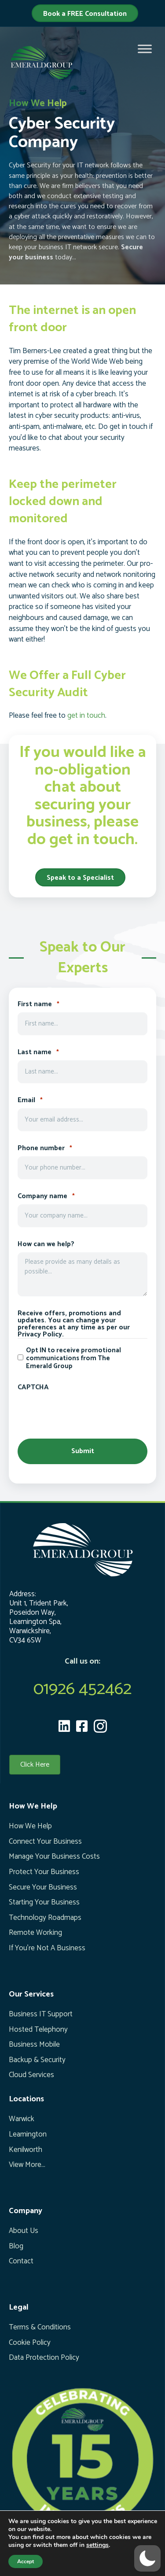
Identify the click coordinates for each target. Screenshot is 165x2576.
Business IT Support (41, 2014)
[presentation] (84, 1412)
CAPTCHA (33, 1387)
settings (97, 2545)
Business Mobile (34, 2044)
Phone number (45, 1148)
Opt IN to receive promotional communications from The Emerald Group (73, 1358)
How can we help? (46, 1244)
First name (38, 1004)
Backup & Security (37, 2060)
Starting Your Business (44, 1902)
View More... (27, 2165)
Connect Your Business (45, 1841)
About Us (23, 2231)
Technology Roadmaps (45, 1918)
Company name (46, 1196)
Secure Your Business (43, 1887)
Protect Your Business (44, 1872)
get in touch (86, 715)
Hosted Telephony (38, 2029)
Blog (16, 2246)
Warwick (21, 2119)
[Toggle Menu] (145, 49)
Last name (38, 1052)
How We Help (30, 1826)
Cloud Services (31, 2075)
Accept (25, 2561)
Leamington (28, 2134)
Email (30, 1100)
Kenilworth (25, 2150)
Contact (21, 2261)
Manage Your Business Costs (54, 1856)
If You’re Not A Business (47, 1948)
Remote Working (35, 1932)
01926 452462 (82, 1689)
